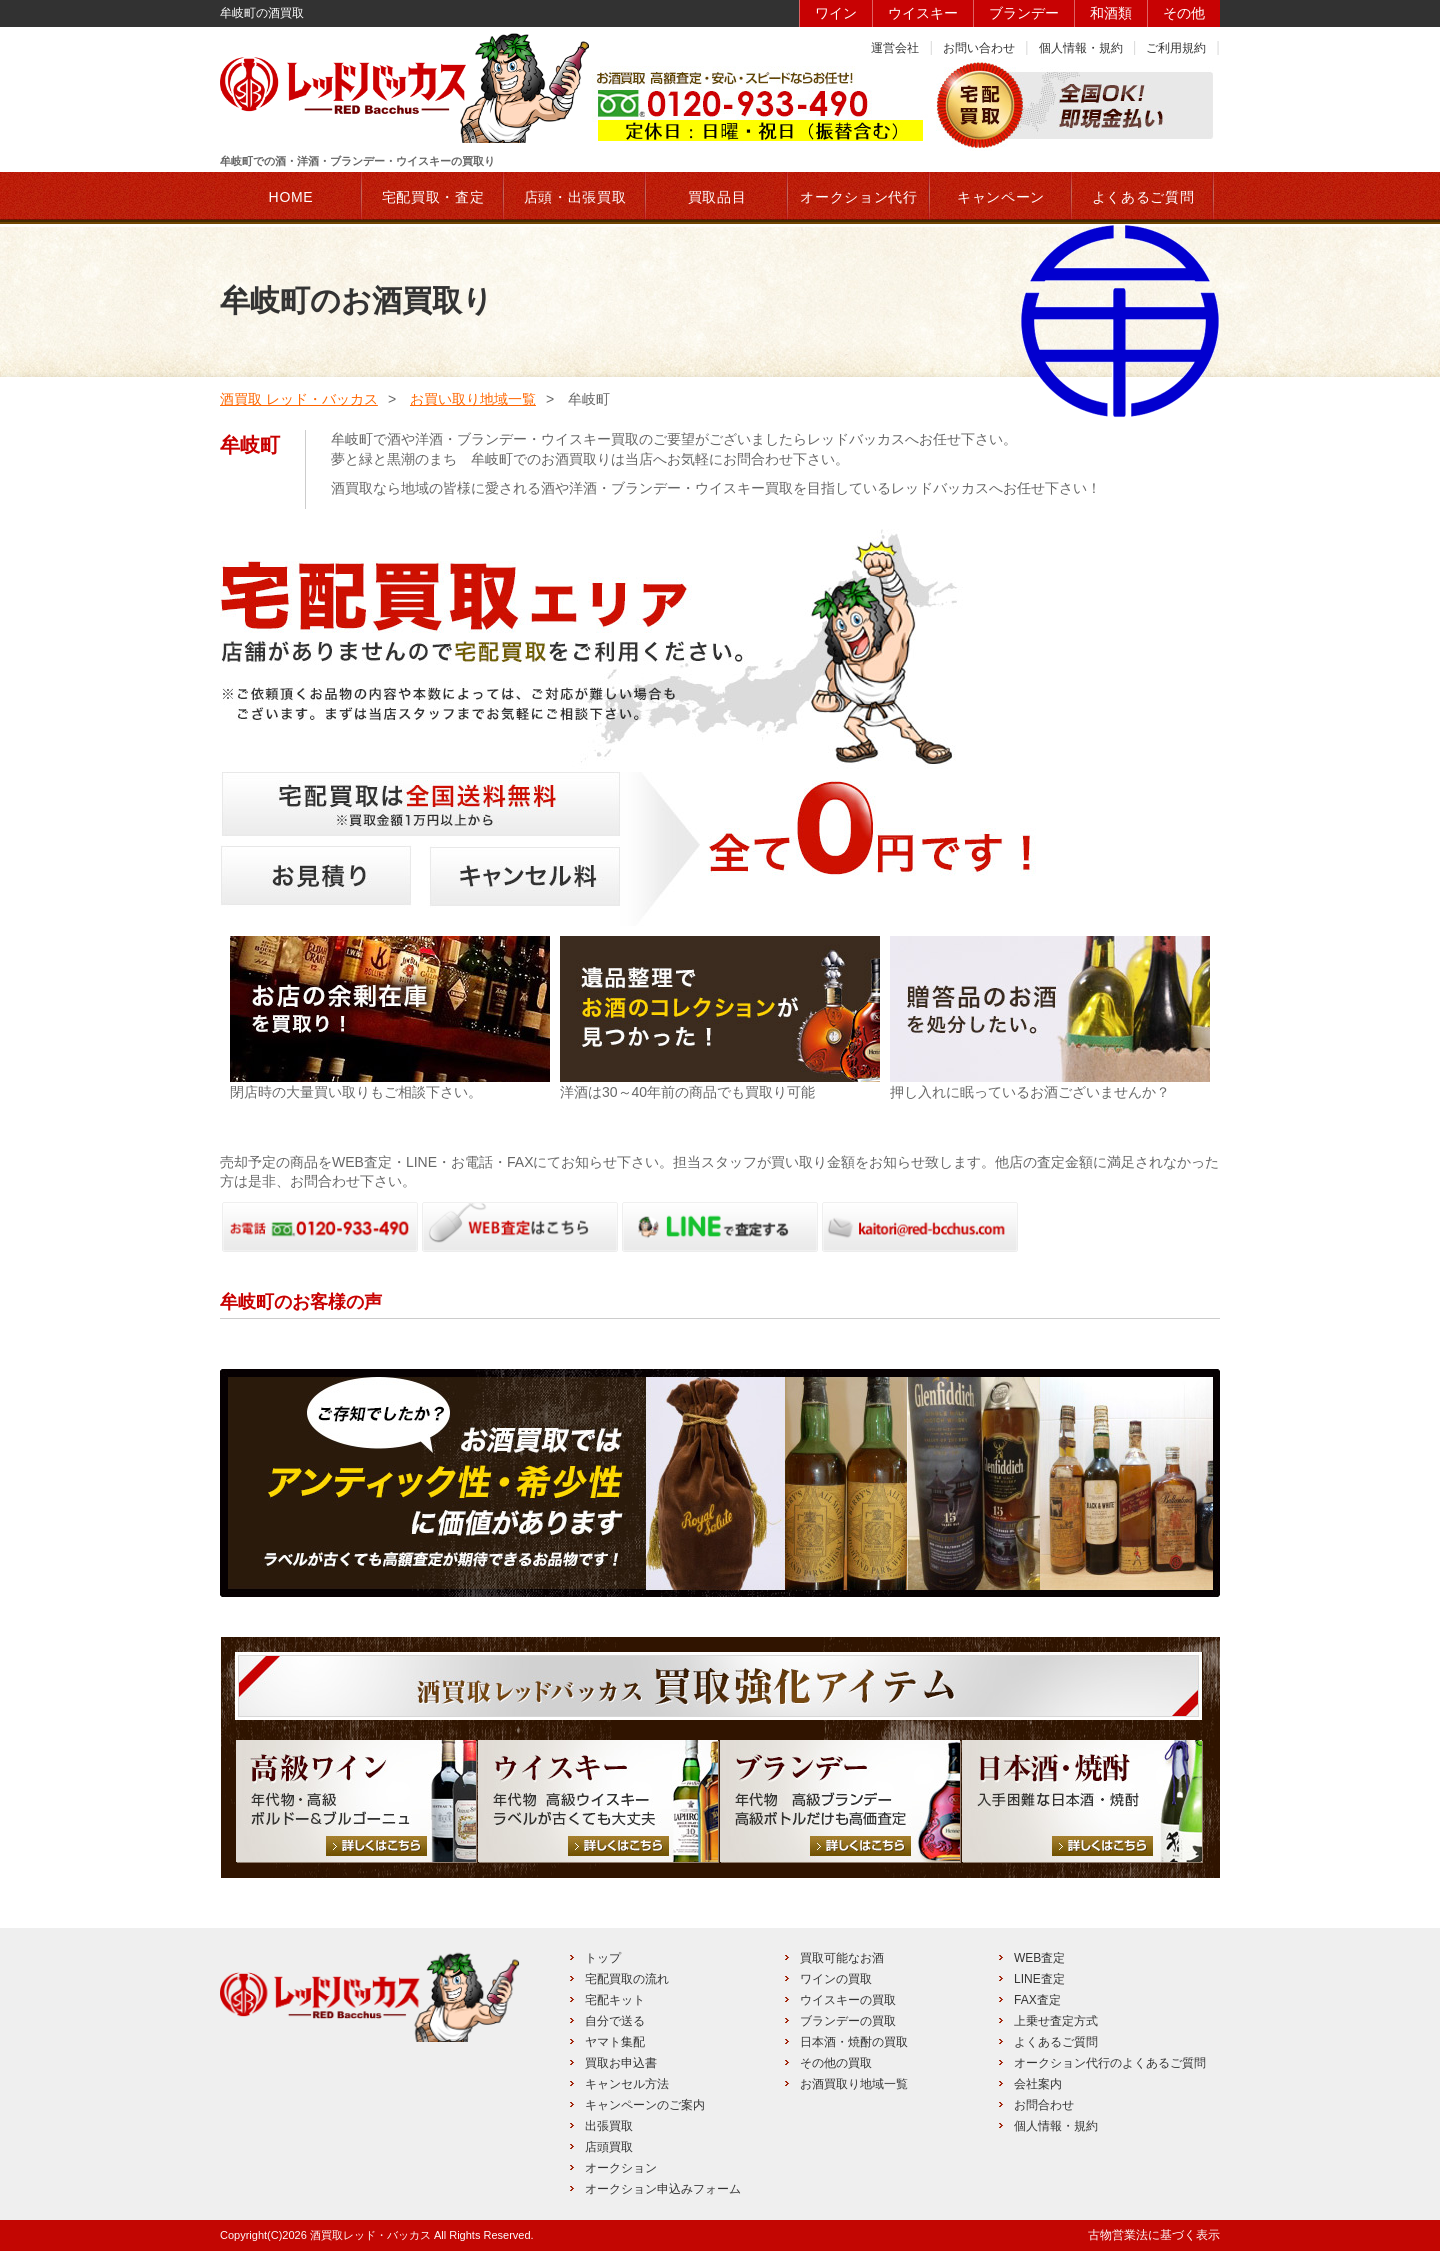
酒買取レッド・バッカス (370, 2235)
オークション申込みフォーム (663, 2189)
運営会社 (895, 48)
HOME (291, 197)
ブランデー (1024, 13)
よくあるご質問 (1056, 2042)
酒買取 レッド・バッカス (299, 399)
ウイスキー (923, 13)
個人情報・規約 (1081, 48)
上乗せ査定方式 (1056, 2021)
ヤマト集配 (615, 2042)
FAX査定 (1037, 2000)
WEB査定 (1039, 1958)
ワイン (836, 13)
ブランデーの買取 (848, 2021)
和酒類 (1111, 13)
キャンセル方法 (627, 2084)
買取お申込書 (621, 2063)
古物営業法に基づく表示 (1154, 2235)
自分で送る (615, 2021)
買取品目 (717, 197)
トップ (603, 1958)
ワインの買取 (836, 1979)
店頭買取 (609, 2147)
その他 (1184, 13)
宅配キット (615, 2000)
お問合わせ (1044, 2105)
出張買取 (609, 2126)
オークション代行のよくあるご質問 (1110, 2063)
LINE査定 (1039, 1979)
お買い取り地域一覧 (473, 399)
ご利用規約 (1176, 48)
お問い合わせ (979, 48)
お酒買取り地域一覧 (854, 2084)
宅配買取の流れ (627, 1979)
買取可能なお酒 (842, 1958)
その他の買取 (836, 2063)
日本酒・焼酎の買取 (854, 2042)
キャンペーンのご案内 (645, 2105)
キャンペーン (1001, 197)
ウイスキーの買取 (848, 2000)
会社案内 (1038, 2084)
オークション (621, 2168)
